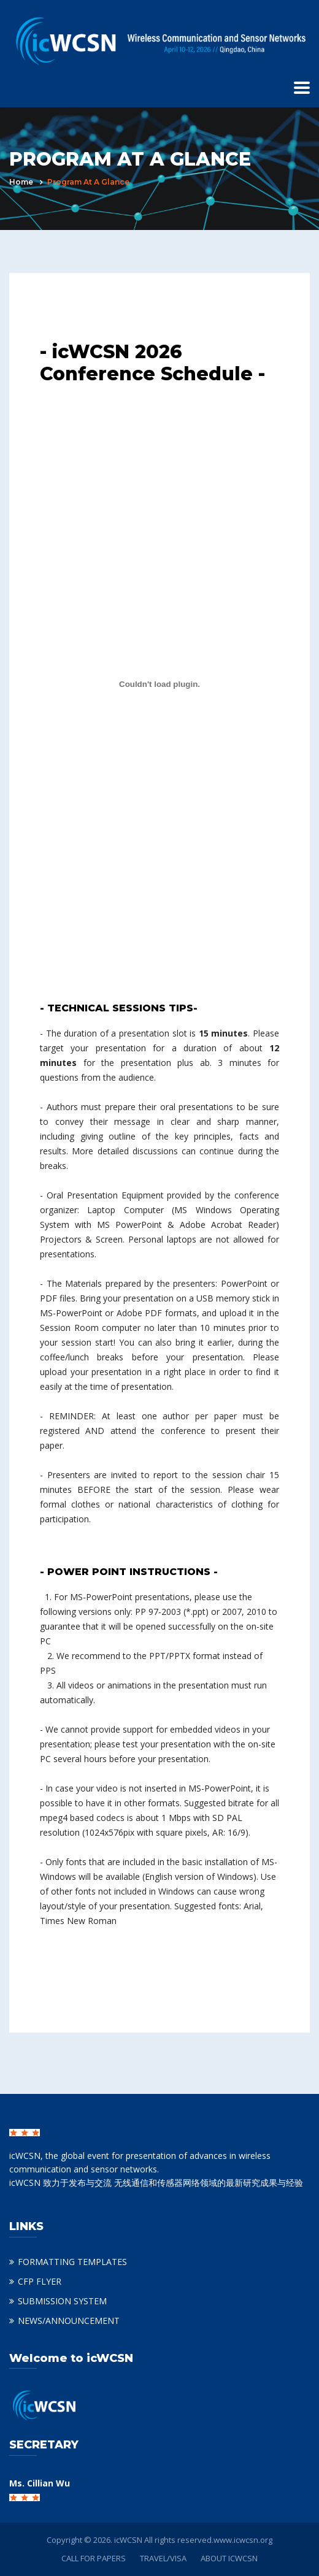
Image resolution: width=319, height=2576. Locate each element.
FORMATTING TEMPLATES (72, 2261)
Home (21, 181)
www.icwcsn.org (242, 2539)
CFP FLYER (39, 2281)
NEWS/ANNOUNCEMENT (69, 2320)
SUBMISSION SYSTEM (62, 2301)
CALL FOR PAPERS (93, 2558)
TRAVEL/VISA (163, 2558)
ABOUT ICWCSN (229, 2558)
